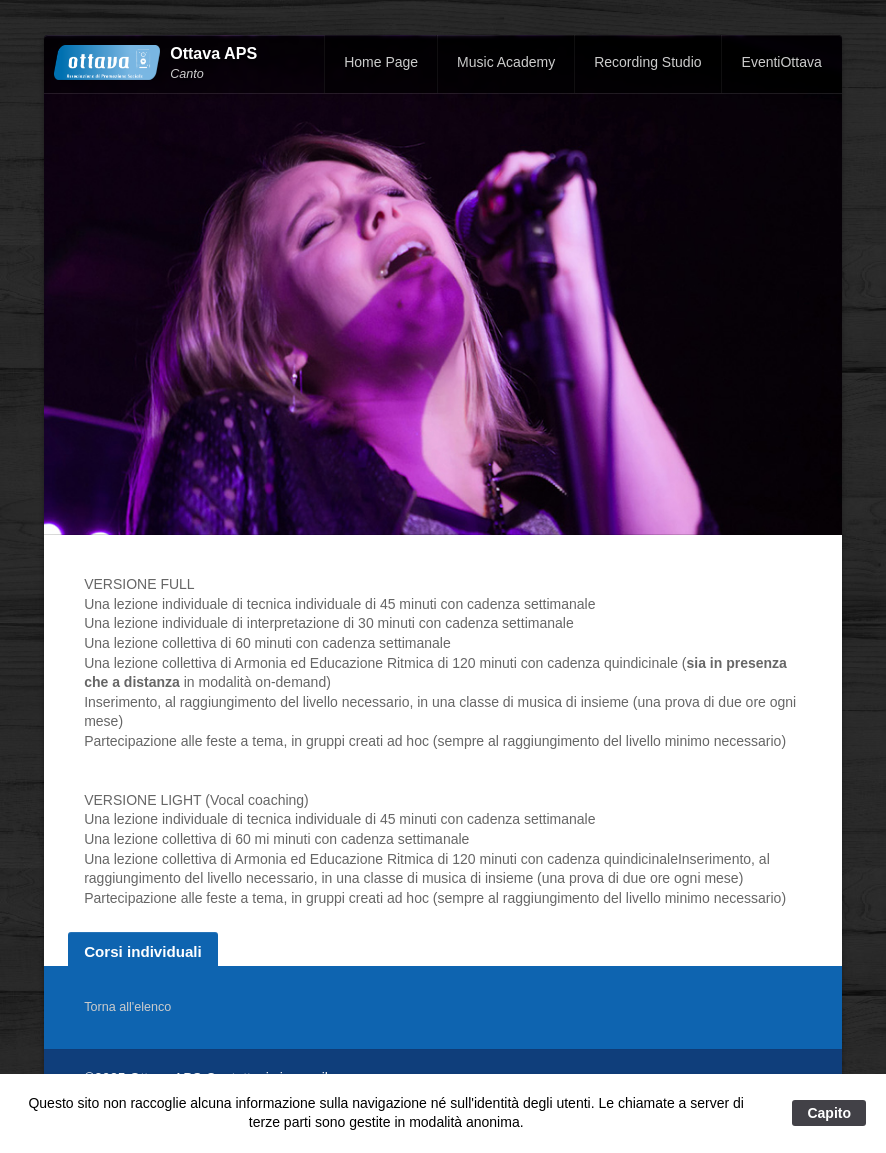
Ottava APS (213, 53)
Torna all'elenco (127, 1007)
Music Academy (506, 62)
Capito (829, 1113)
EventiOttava (782, 62)
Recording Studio (647, 62)
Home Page (381, 62)
